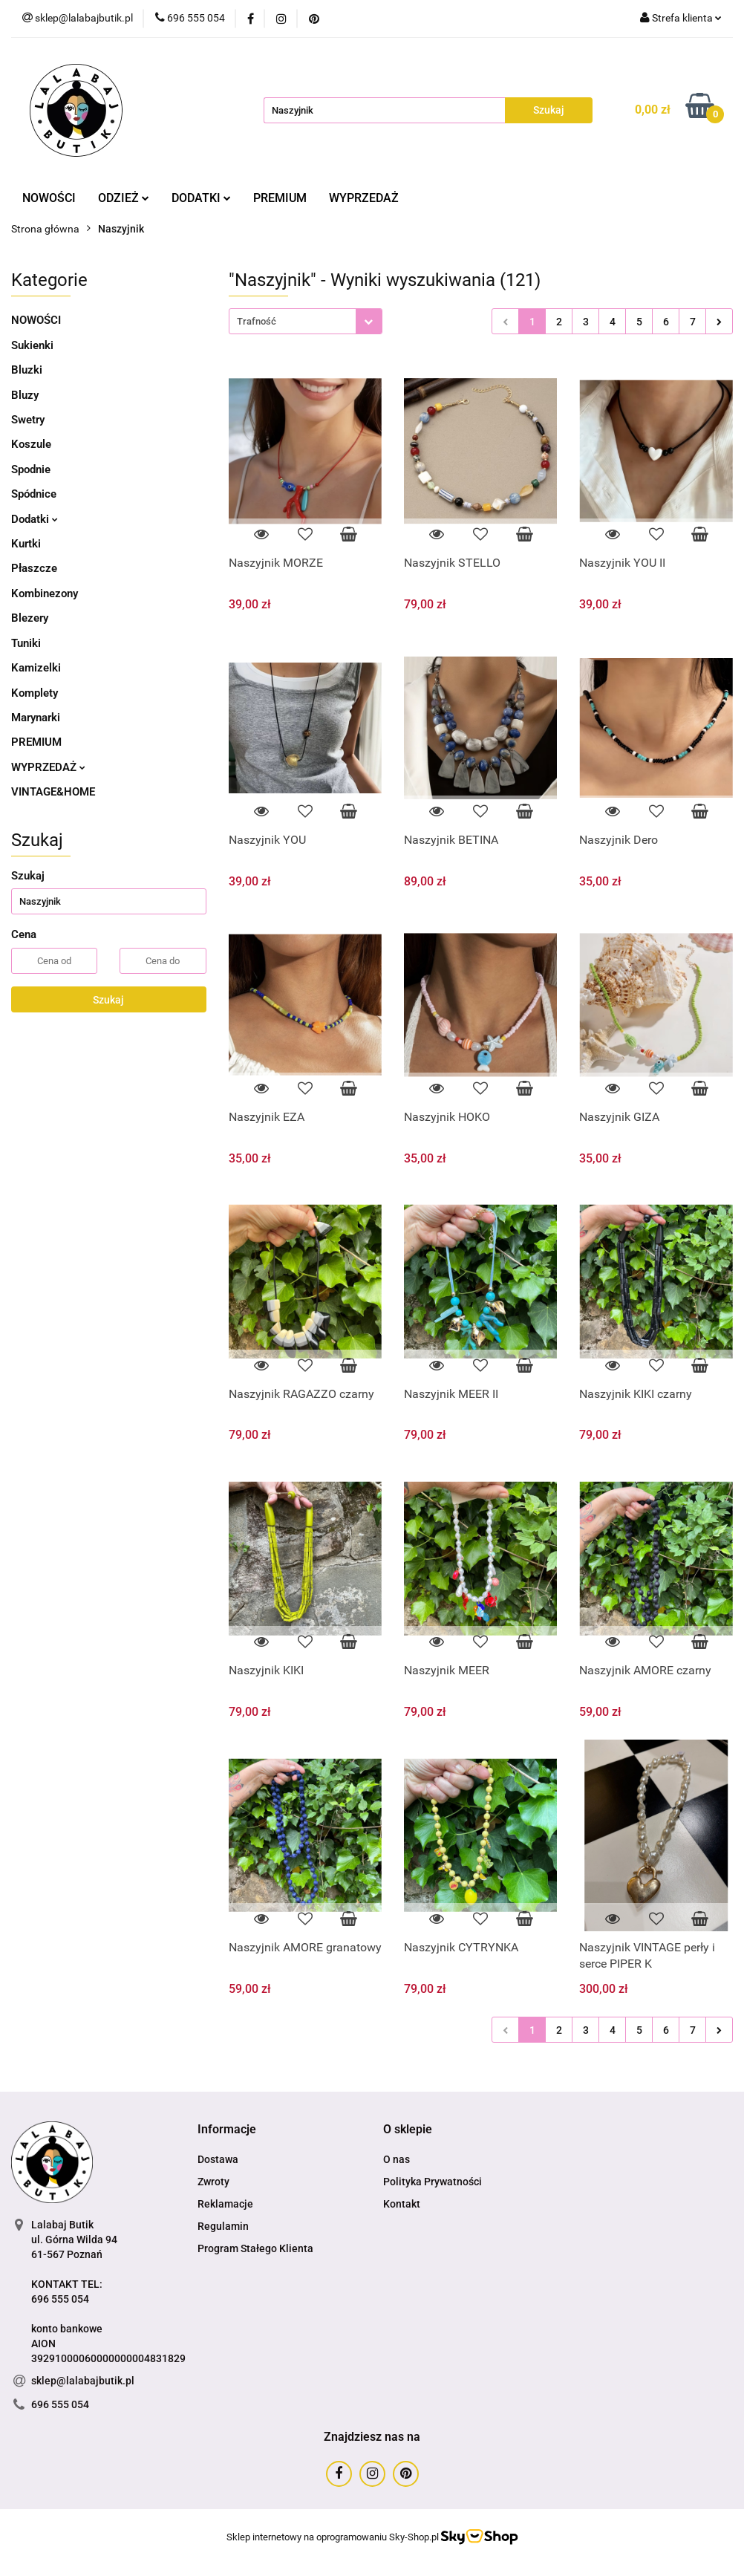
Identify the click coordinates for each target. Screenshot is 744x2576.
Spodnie (30, 469)
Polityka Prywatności (432, 2182)
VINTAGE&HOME (53, 792)
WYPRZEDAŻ (364, 198)
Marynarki (35, 717)
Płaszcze (34, 568)
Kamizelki (36, 667)
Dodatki (34, 519)
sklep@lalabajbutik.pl (82, 2381)
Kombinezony (44, 593)
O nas (396, 2159)
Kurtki (26, 543)
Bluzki (26, 370)
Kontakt (401, 2204)
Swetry (28, 419)
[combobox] (305, 321)
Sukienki (32, 345)
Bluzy (25, 395)
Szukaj (108, 1000)
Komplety (34, 693)
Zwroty (213, 2182)
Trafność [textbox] (256, 321)
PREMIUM (280, 198)
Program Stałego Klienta (255, 2248)
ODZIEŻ (123, 198)
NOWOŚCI (49, 198)
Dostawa (218, 2159)
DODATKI (201, 198)
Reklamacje (225, 2204)
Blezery (29, 618)
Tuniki (26, 643)
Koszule (31, 444)
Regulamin (223, 2226)
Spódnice (33, 494)
